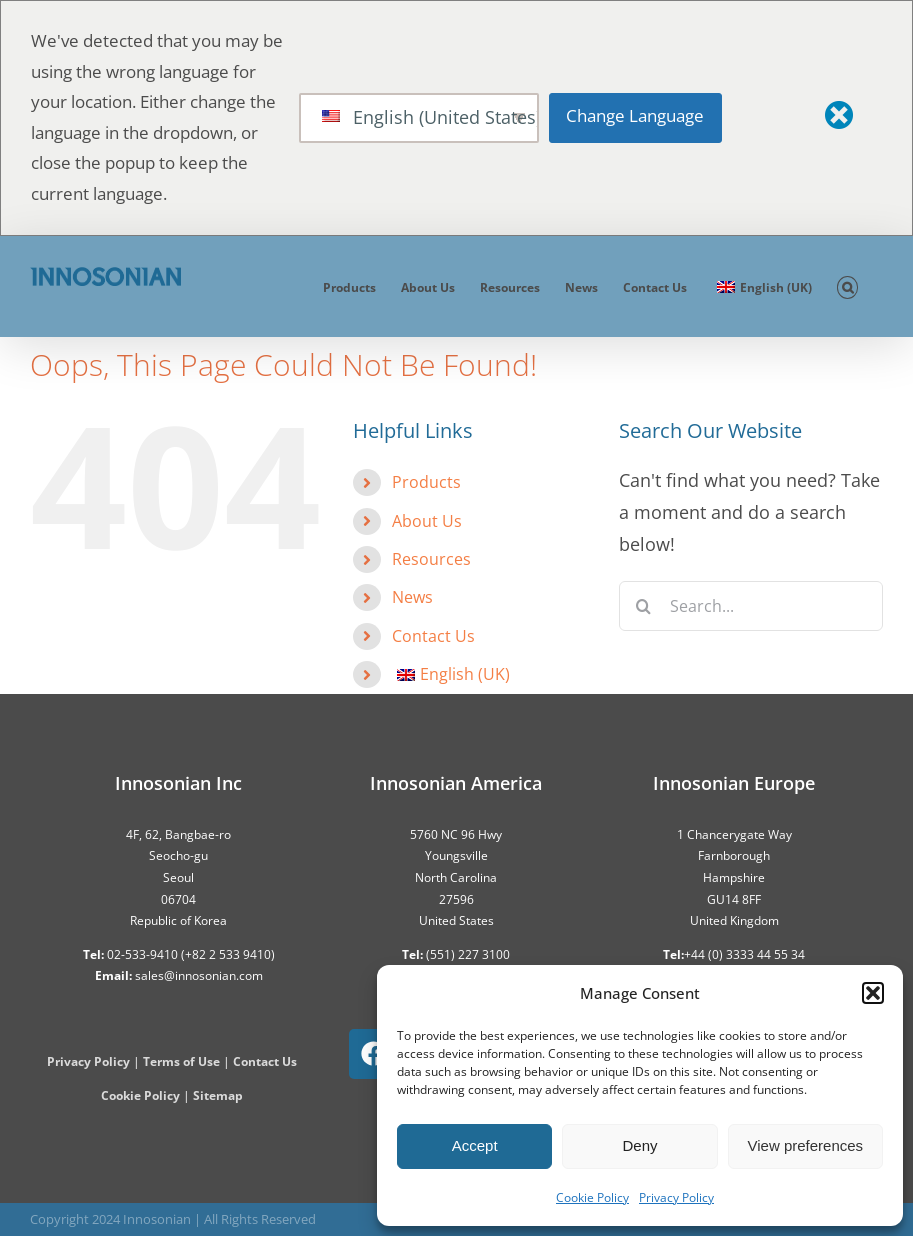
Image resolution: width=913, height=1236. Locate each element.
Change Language (635, 115)
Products (426, 482)
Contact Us (433, 636)
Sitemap (218, 1095)
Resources (431, 559)
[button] (873, 993)
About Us (427, 521)
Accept (475, 1145)
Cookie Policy (592, 1197)
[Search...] (751, 606)
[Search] (644, 606)
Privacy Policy (676, 1197)
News (412, 597)
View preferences (806, 1145)
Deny (639, 1145)
